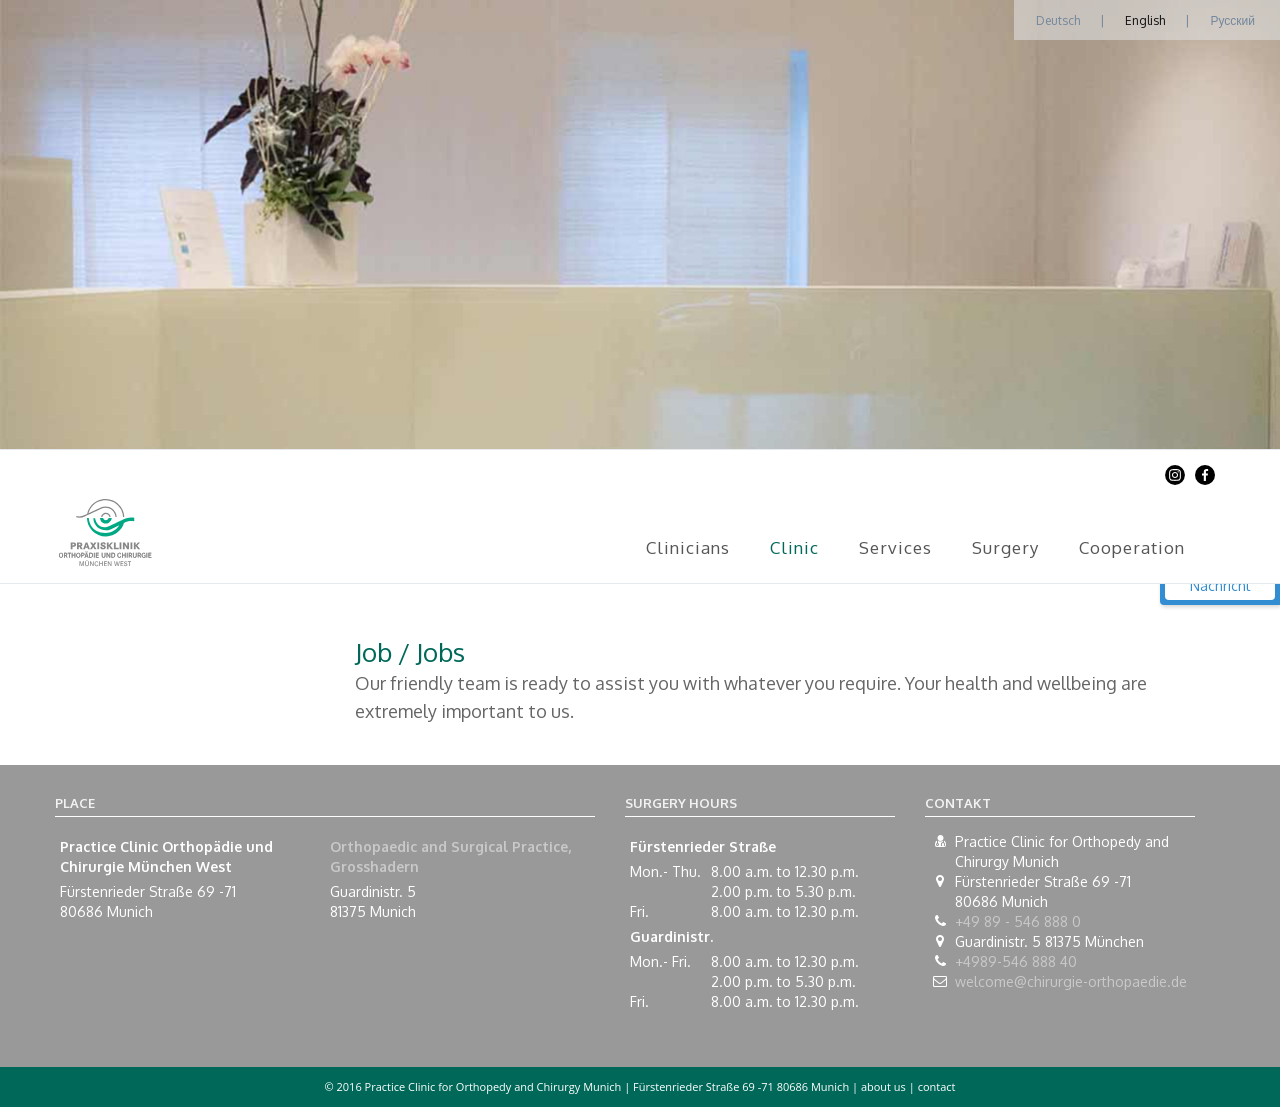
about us (883, 1086)
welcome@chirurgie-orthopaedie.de (1071, 981)
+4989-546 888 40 (1016, 961)
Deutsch (1058, 20)
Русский (1232, 20)
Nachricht (1220, 585)
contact (937, 1086)
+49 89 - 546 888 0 (1018, 921)
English (1145, 20)
